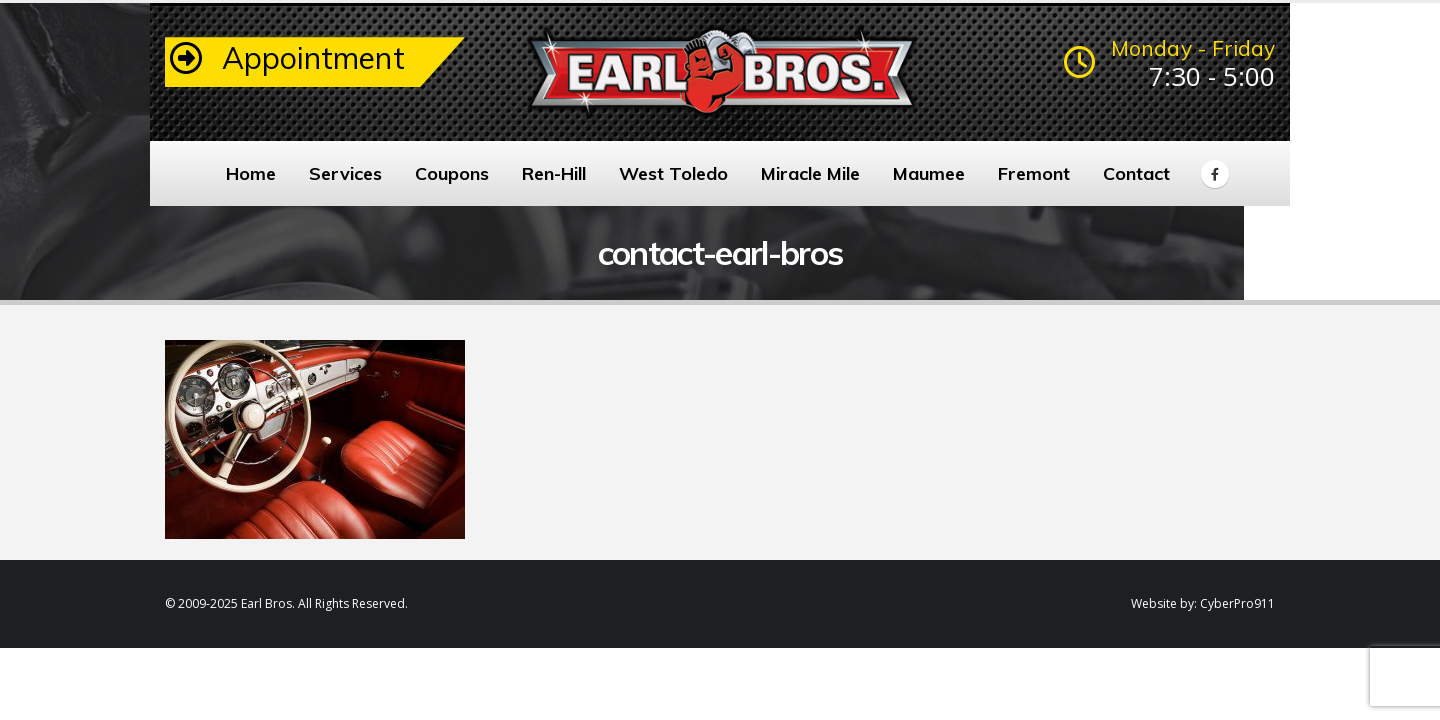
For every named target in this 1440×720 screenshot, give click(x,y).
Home (251, 173)
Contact (1136, 173)
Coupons (452, 173)
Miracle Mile (810, 173)
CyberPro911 (1237, 603)
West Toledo (673, 173)
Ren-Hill (554, 173)
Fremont (1034, 173)
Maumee (929, 173)
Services (345, 173)
